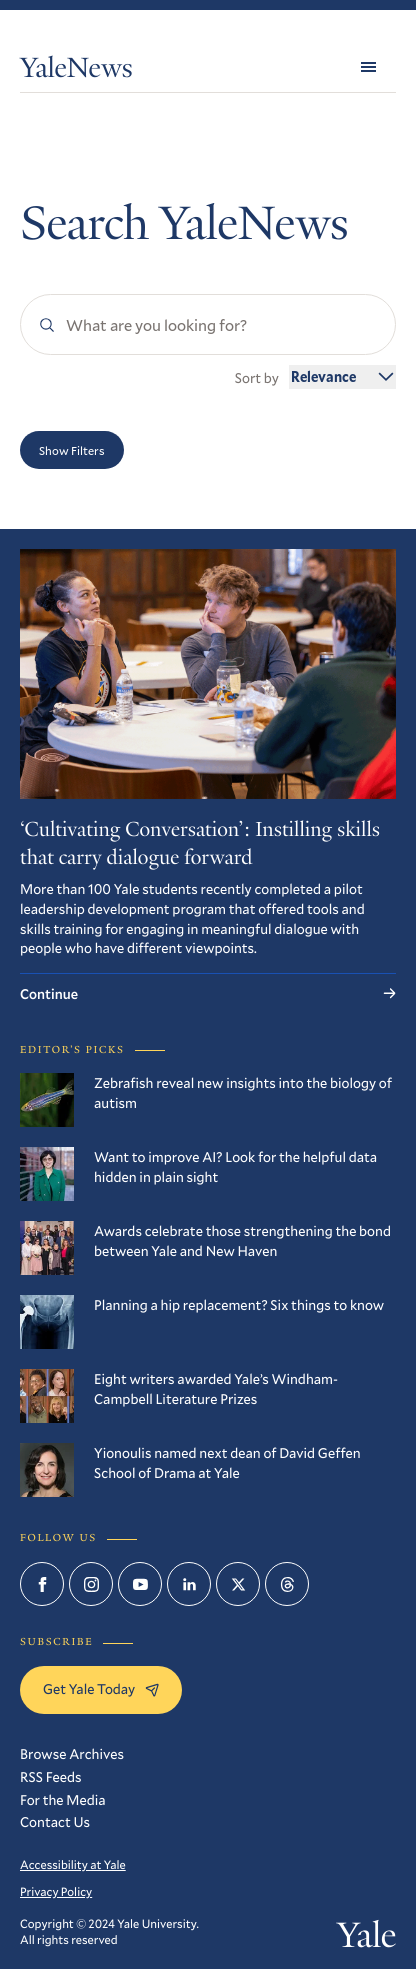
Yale (366, 1939)
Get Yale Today (101, 1688)
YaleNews (76, 71)
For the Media (63, 1799)
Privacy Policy (56, 1892)
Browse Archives (72, 1753)
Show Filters (72, 450)
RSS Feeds (50, 1776)
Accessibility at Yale (73, 1865)
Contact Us (55, 1821)
